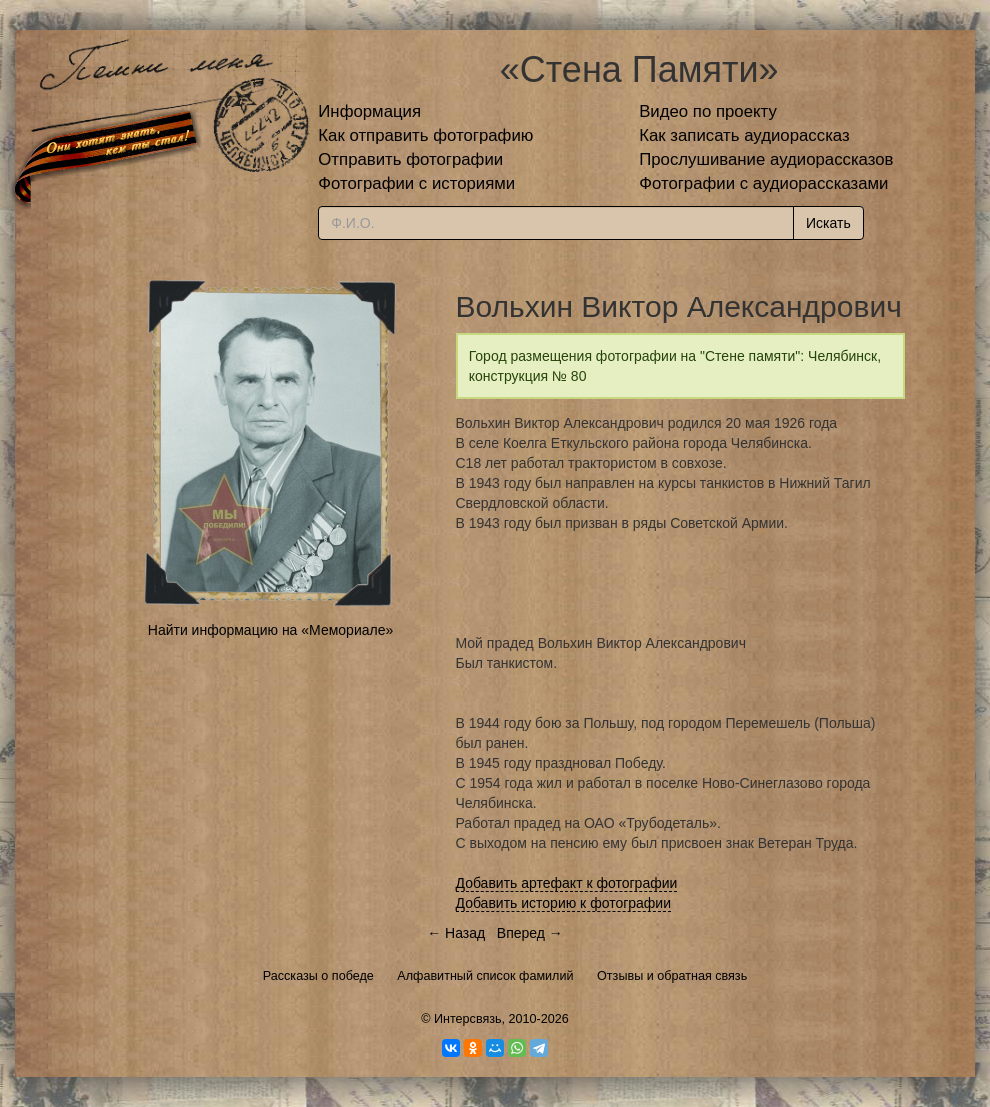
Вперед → (530, 933)
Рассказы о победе (318, 976)
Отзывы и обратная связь (672, 976)
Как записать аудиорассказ (744, 135)
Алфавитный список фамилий (485, 976)
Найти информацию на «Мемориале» (270, 630)
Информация (369, 111)
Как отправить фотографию (425, 135)
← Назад (456, 933)
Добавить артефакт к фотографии (567, 883)
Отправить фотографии (410, 159)
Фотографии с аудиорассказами (763, 183)
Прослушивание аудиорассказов (766, 159)
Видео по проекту (708, 111)
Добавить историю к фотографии (564, 903)
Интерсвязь (468, 1019)
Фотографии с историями (416, 183)
